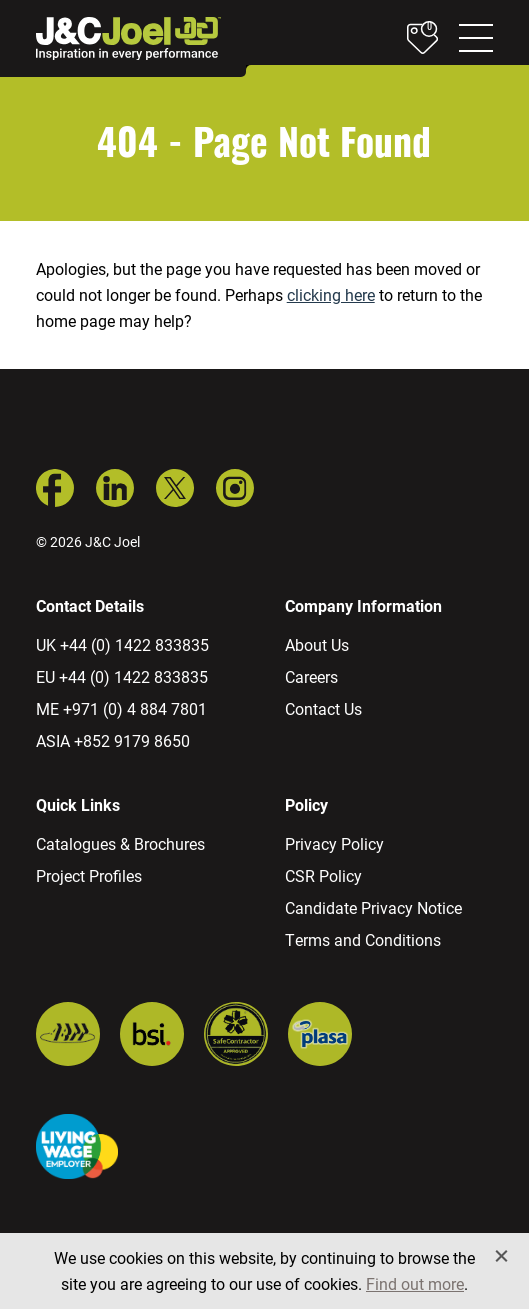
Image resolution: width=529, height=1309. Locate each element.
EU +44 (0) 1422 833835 (122, 676)
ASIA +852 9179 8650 (113, 740)
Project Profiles (89, 875)
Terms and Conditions (363, 939)
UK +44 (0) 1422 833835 (122, 644)
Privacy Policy (334, 843)
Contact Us (323, 708)
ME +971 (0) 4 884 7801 (121, 708)
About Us (317, 644)
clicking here (331, 294)
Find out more (415, 1283)
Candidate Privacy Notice (373, 907)
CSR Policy (323, 875)
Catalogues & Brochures (120, 843)
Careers (311, 676)
